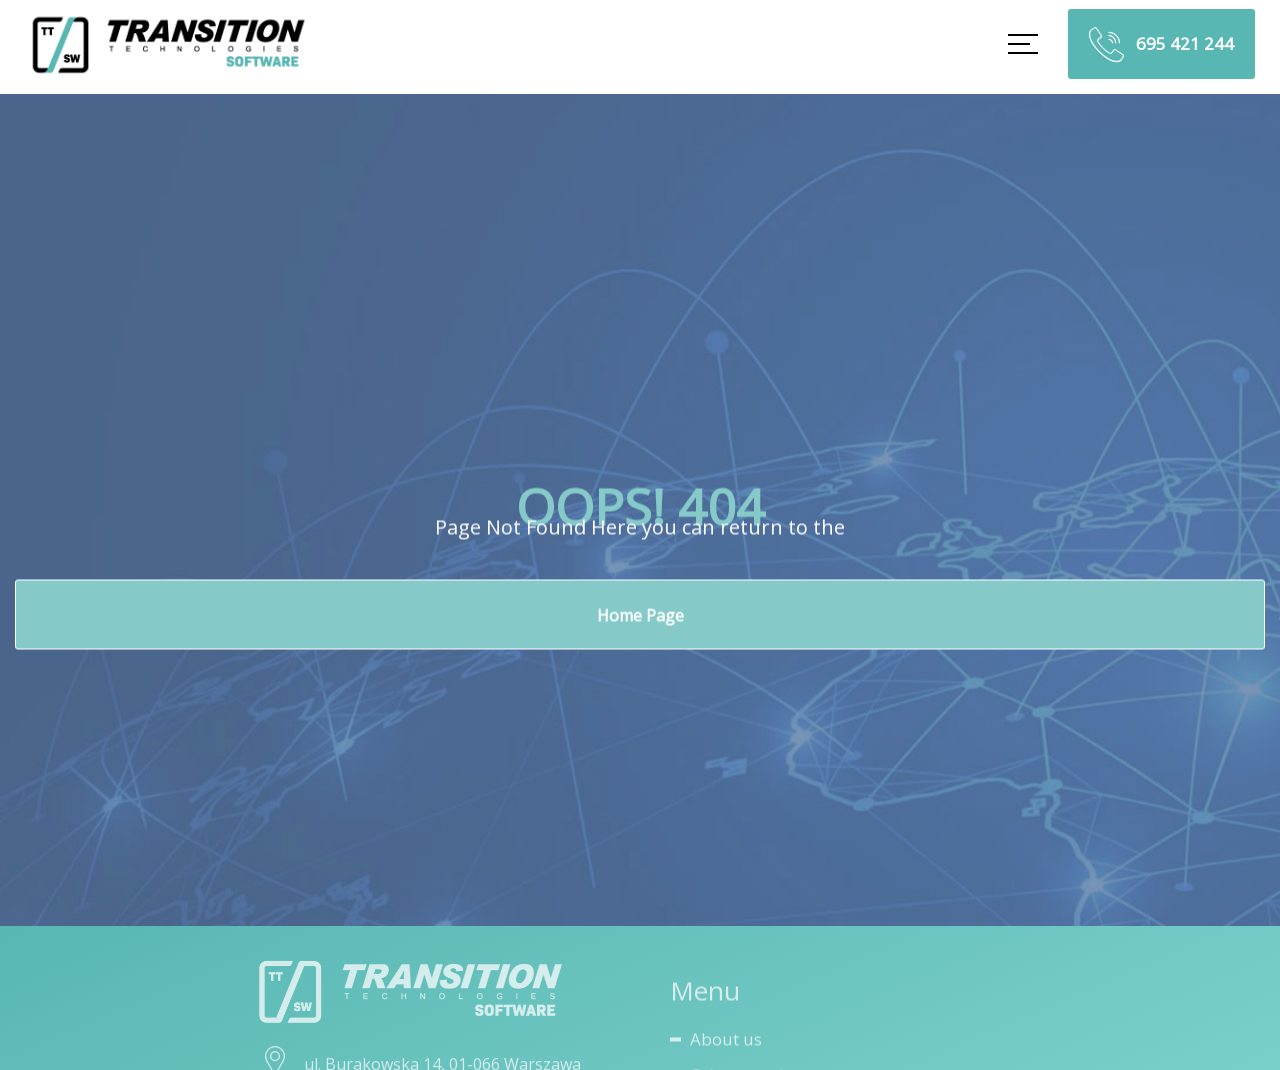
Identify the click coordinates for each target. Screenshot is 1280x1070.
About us (726, 1043)
